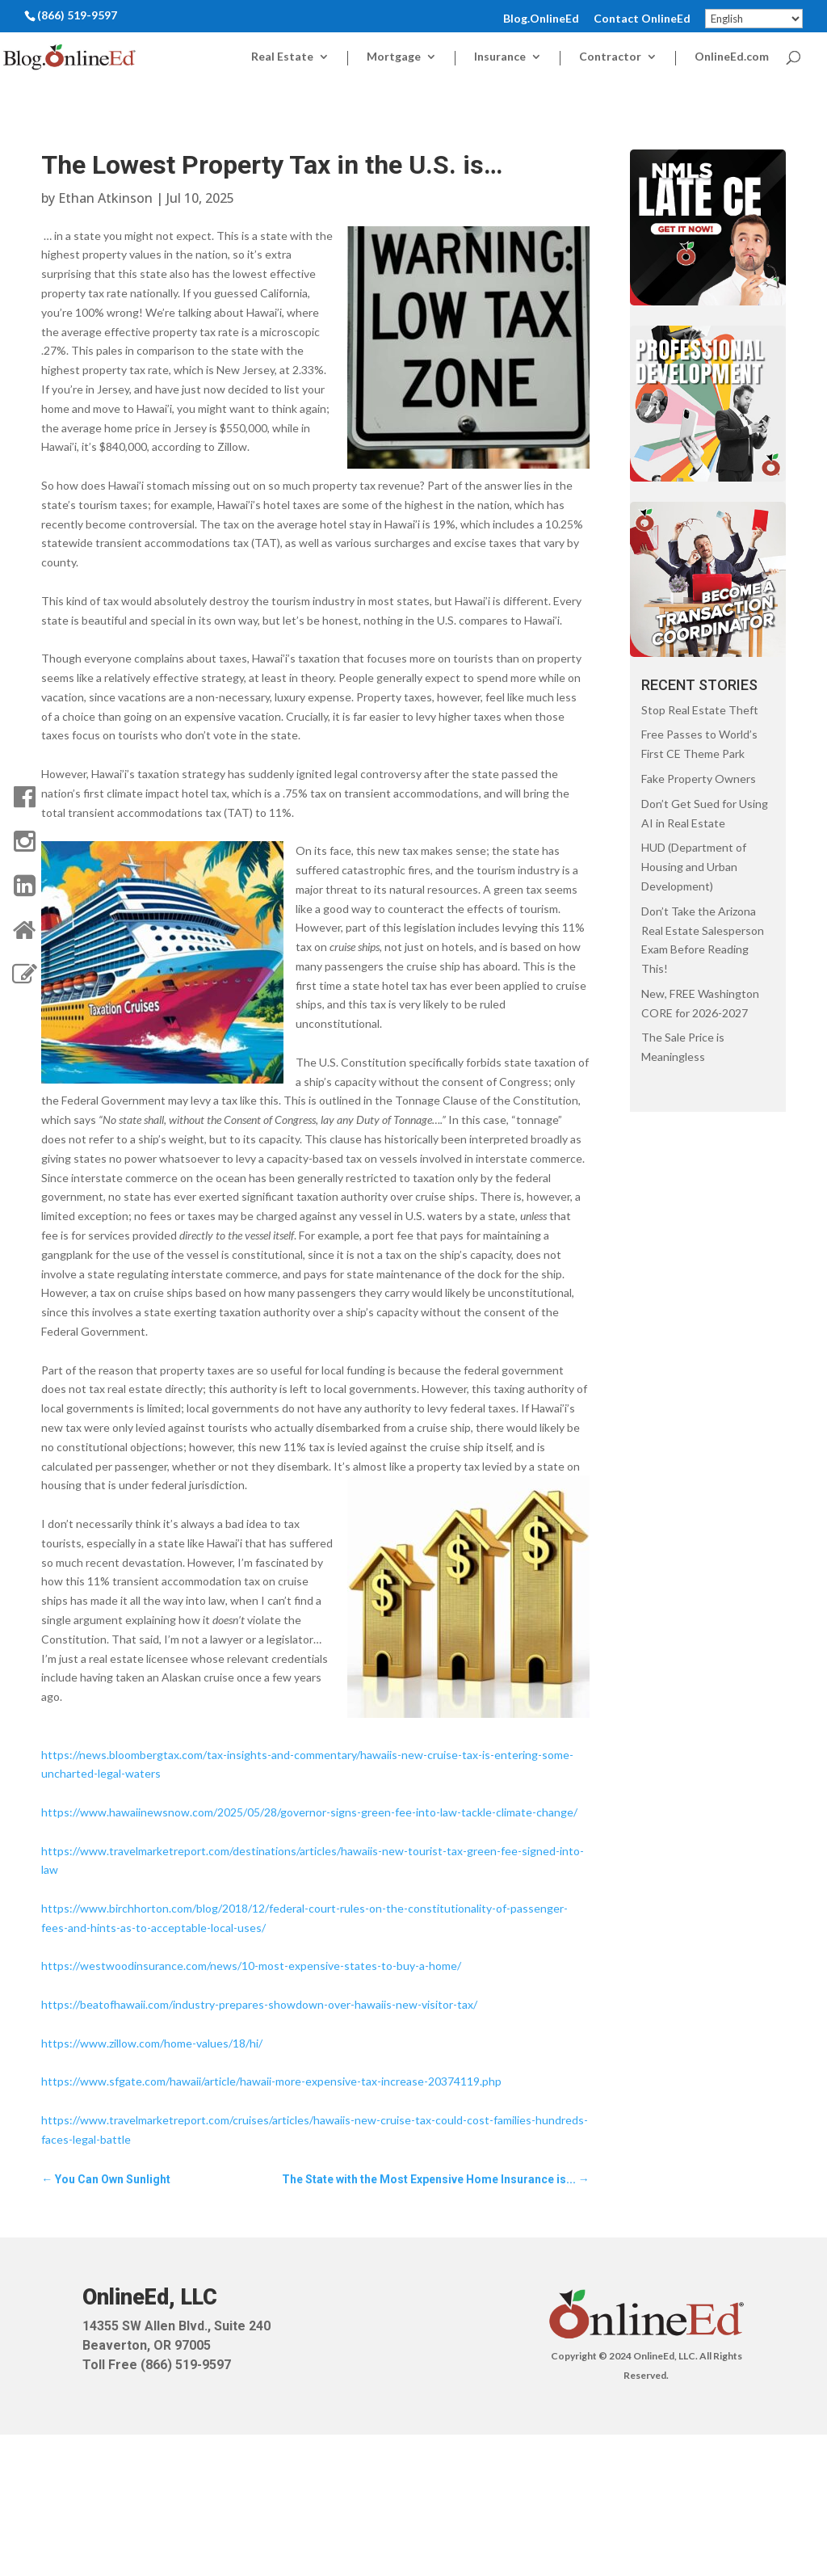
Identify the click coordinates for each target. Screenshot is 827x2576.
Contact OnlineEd (642, 19)
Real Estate (282, 57)
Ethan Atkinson (105, 198)
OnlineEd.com (732, 57)
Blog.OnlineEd (541, 19)
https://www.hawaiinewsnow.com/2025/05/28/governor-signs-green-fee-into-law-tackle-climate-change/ (309, 1812)
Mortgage (394, 57)
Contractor (610, 57)
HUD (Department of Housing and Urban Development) (693, 866)
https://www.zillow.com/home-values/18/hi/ (151, 2043)
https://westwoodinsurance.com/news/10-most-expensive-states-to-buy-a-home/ (251, 1965)
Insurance (500, 57)
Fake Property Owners (698, 778)
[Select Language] (754, 18)
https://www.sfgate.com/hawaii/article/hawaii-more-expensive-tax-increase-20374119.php (271, 2081)
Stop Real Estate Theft (699, 710)
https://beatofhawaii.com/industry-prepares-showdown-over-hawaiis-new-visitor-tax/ (259, 2004)
